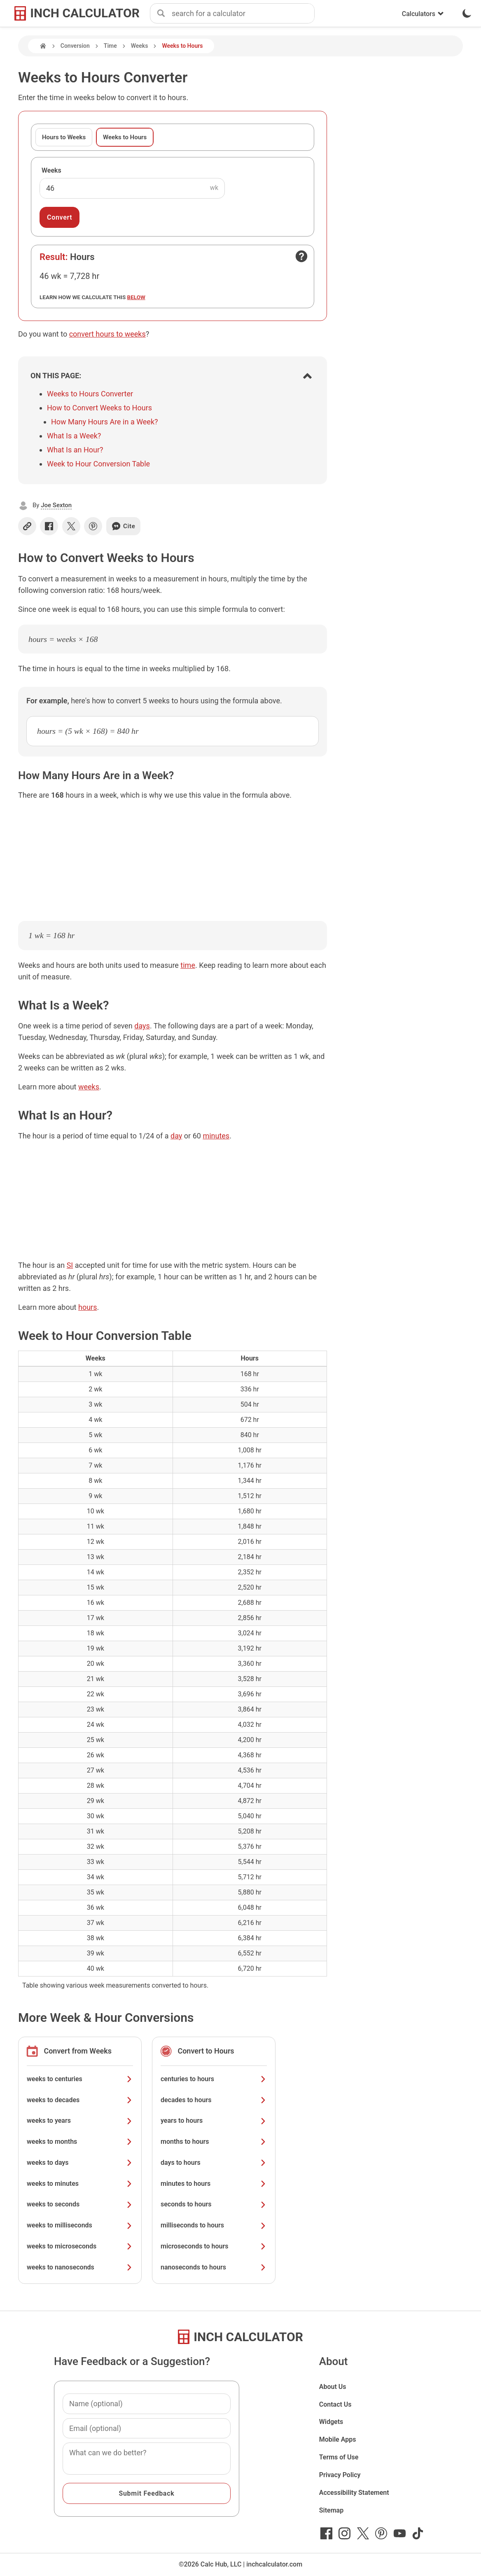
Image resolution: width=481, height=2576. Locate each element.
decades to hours (214, 2100)
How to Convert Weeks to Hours (99, 407)
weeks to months (80, 2141)
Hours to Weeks (64, 137)
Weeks (139, 45)
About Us (332, 2387)
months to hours (214, 2141)
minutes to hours (214, 2183)
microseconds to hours (214, 2246)
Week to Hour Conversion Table (98, 463)
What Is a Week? (74, 435)
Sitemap (331, 2510)
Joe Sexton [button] (56, 505)
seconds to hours (214, 2204)
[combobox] (243, 13)
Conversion (75, 45)
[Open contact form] (301, 256)
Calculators (423, 14)
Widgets (331, 2422)
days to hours (214, 2162)
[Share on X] (71, 526)
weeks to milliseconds (80, 2225)
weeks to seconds (80, 2204)
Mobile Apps (337, 2439)
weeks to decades (80, 2100)
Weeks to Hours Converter (90, 393)
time (187, 965)
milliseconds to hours (214, 2225)
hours (87, 1307)
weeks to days (80, 2162)
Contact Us (335, 2404)
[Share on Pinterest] (93, 526)
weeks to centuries (80, 2079)
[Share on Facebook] (49, 526)
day (176, 1135)
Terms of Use (339, 2457)
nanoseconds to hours (214, 2267)
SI (70, 1265)
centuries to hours (214, 2079)
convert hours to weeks (107, 334)
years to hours (214, 2120)
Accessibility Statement (354, 2492)
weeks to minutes (80, 2183)
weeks (88, 1086)
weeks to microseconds (80, 2246)
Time (110, 45)
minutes (216, 1135)
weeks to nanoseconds (80, 2267)
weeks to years (80, 2120)
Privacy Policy (340, 2475)
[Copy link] (27, 526)
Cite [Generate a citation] (123, 526)
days (142, 1025)
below (136, 297)
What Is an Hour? (75, 449)
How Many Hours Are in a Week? (104, 421)
